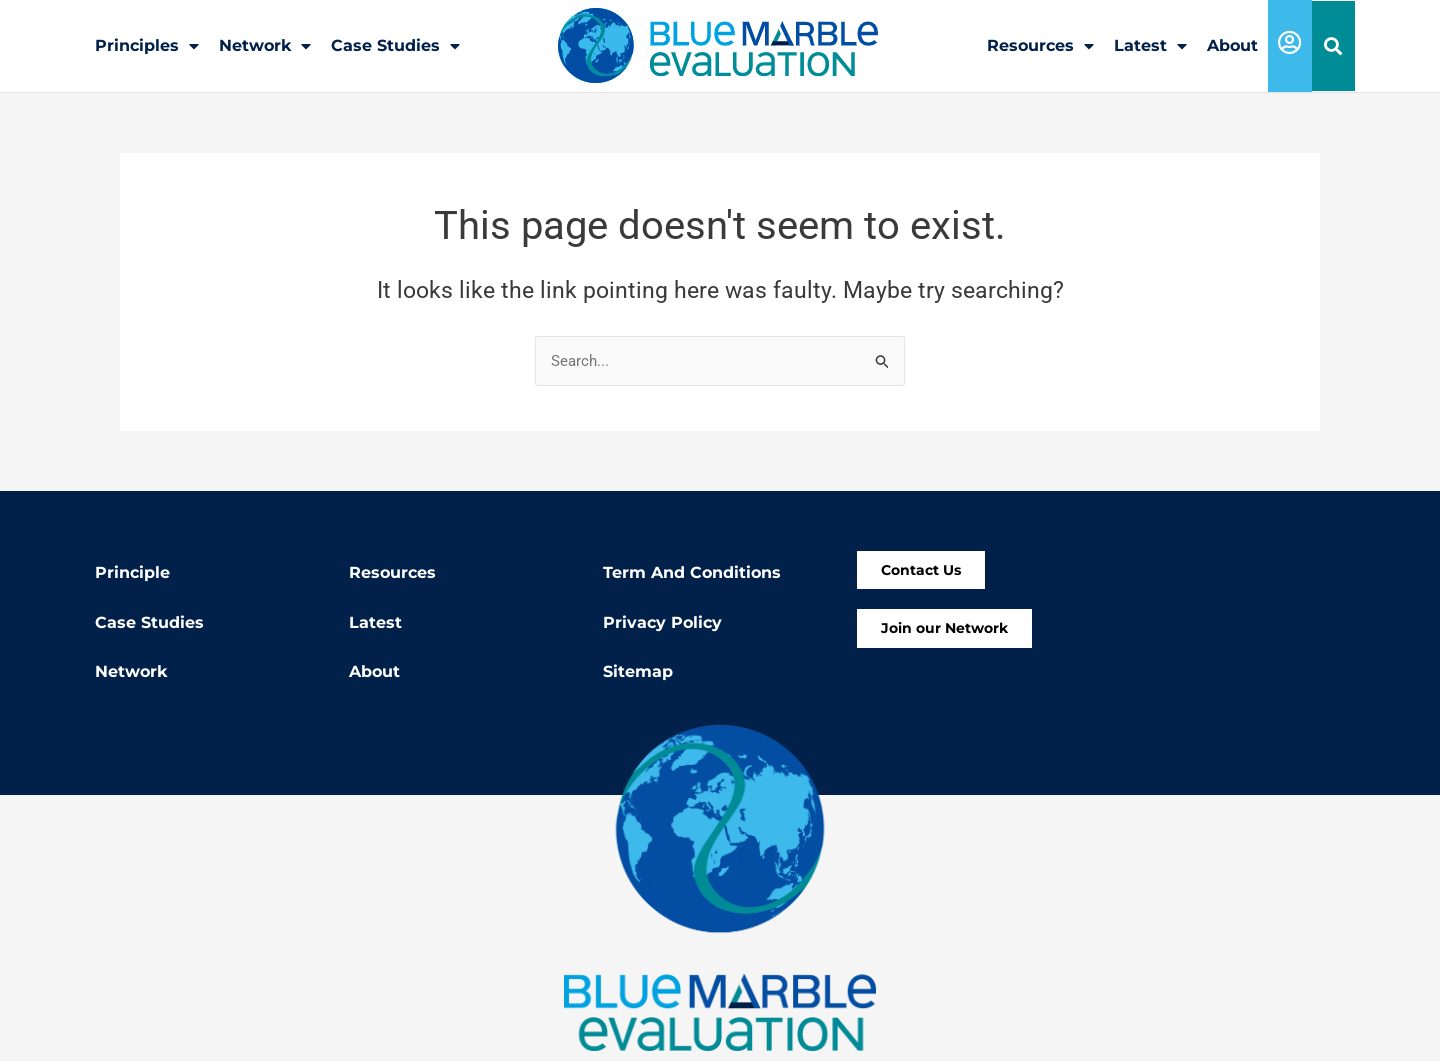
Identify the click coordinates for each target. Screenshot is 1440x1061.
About (1232, 45)
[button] (1333, 46)
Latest (1150, 46)
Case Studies (395, 46)
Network (265, 46)
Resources (1040, 46)
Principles (147, 46)
